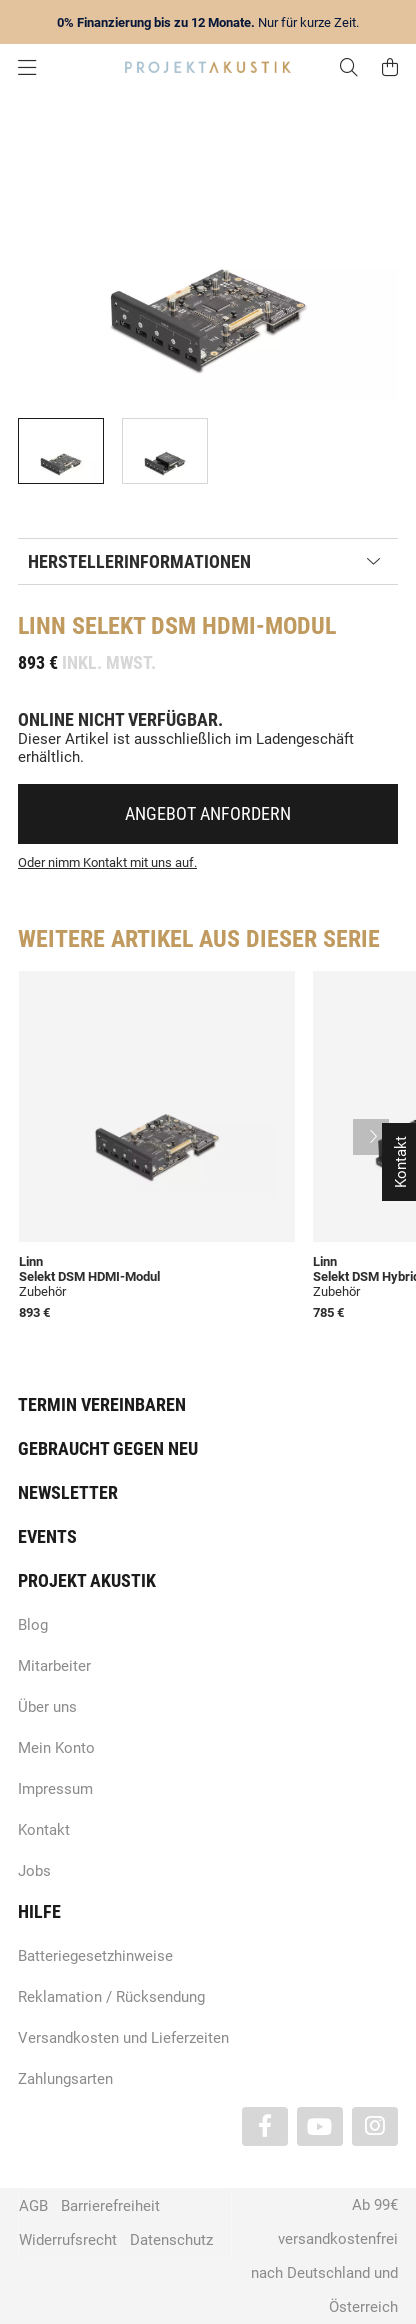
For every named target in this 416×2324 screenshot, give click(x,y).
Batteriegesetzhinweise (95, 1956)
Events (47, 1536)
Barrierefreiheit (110, 2206)
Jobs (34, 1871)
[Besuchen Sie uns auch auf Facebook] (265, 2126)
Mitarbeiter (54, 1666)
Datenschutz (171, 2240)
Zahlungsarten (65, 2079)
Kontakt (44, 1830)
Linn (42, 626)
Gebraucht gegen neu (108, 1448)
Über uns (47, 1707)
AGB (33, 2206)
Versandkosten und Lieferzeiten (123, 2038)
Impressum (55, 1789)
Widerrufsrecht (68, 2240)
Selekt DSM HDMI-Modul (89, 1276)
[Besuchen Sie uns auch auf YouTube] (320, 2126)
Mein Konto (56, 1748)
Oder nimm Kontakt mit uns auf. (107, 862)
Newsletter (68, 1492)
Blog (33, 1625)
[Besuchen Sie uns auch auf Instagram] (375, 2126)
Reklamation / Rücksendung (111, 1997)
